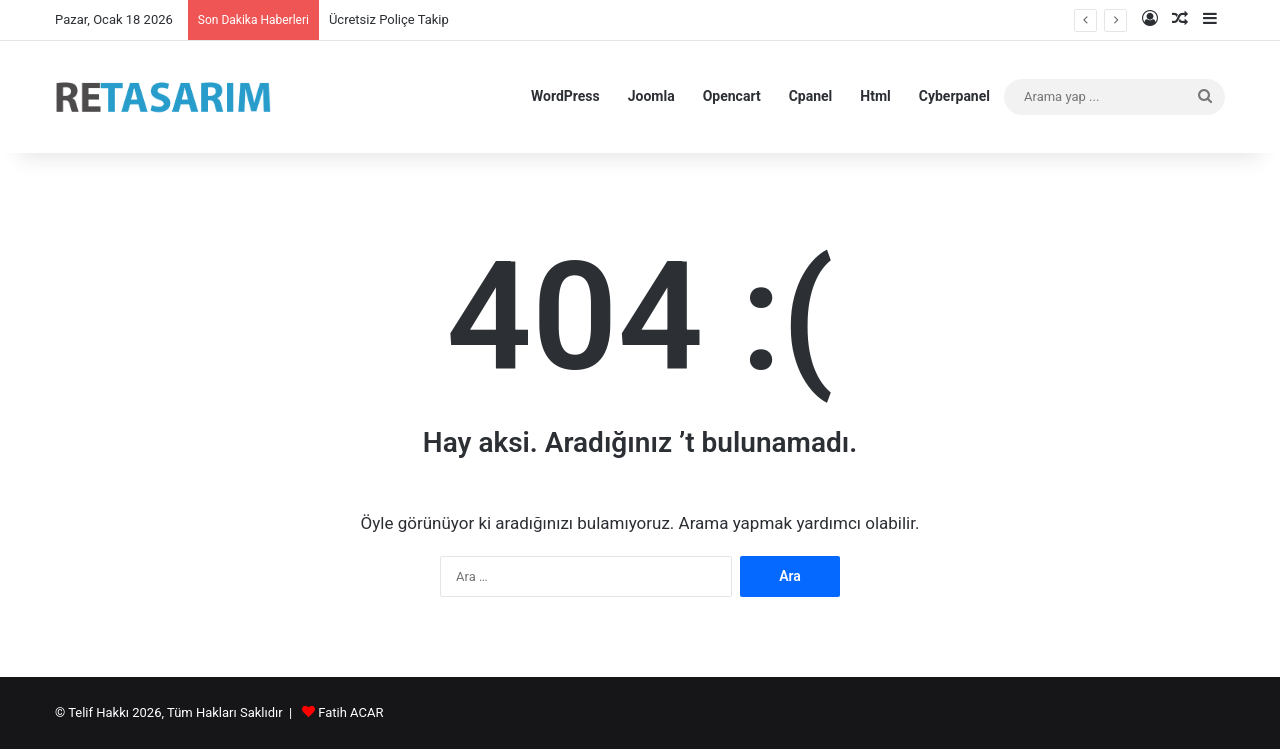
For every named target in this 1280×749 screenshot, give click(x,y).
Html (875, 96)
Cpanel (811, 96)
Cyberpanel (954, 96)
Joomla (651, 96)
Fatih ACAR (350, 712)
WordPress (565, 96)
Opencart (732, 96)
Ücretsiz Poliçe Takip (389, 19)
